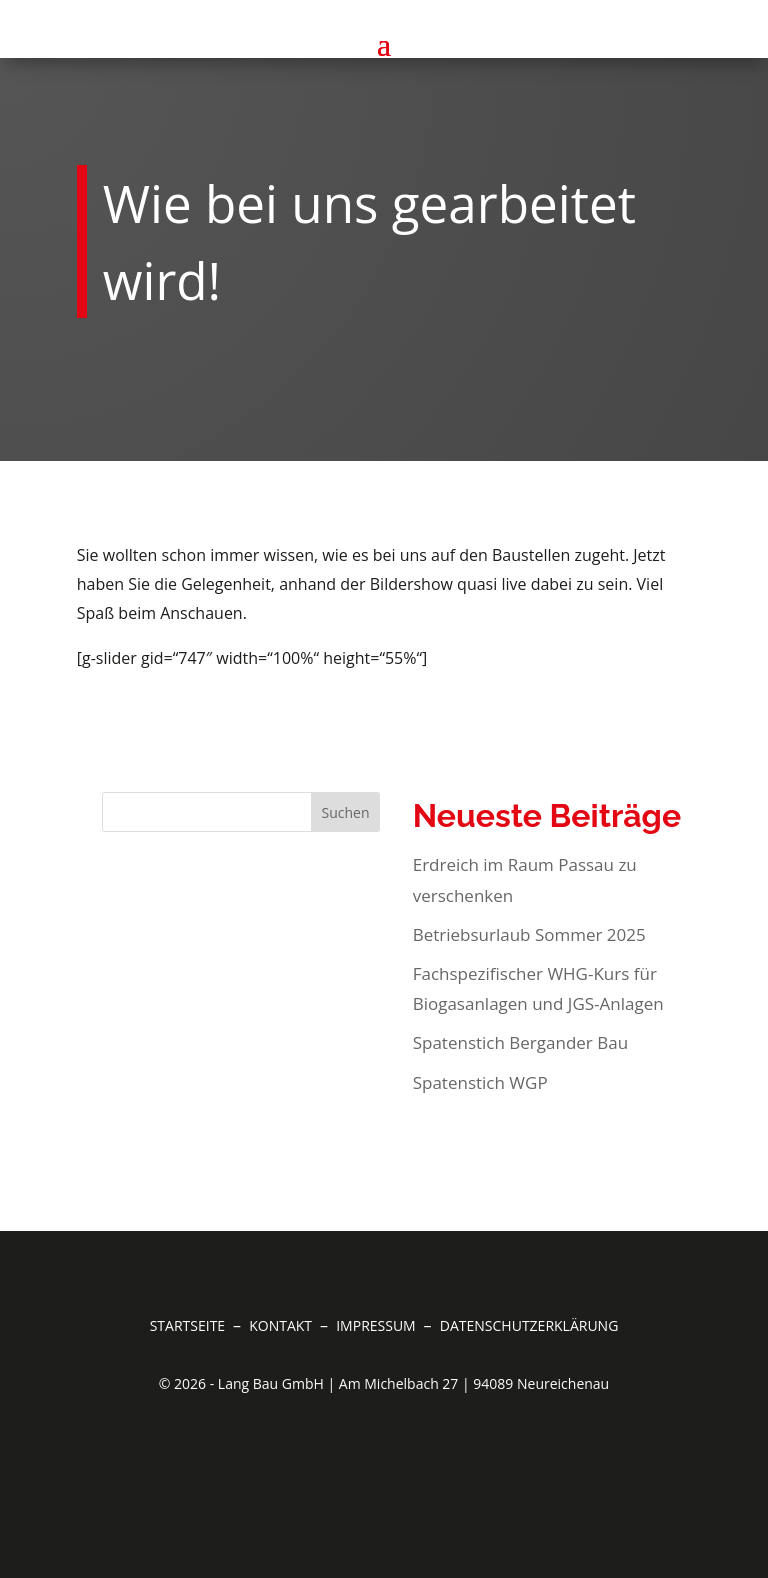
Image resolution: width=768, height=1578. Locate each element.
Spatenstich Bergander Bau (520, 1042)
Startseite (189, 1325)
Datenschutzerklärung (529, 1325)
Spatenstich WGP (480, 1082)
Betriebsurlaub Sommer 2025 (529, 934)
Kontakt (282, 1325)
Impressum (377, 1325)
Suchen (345, 812)
